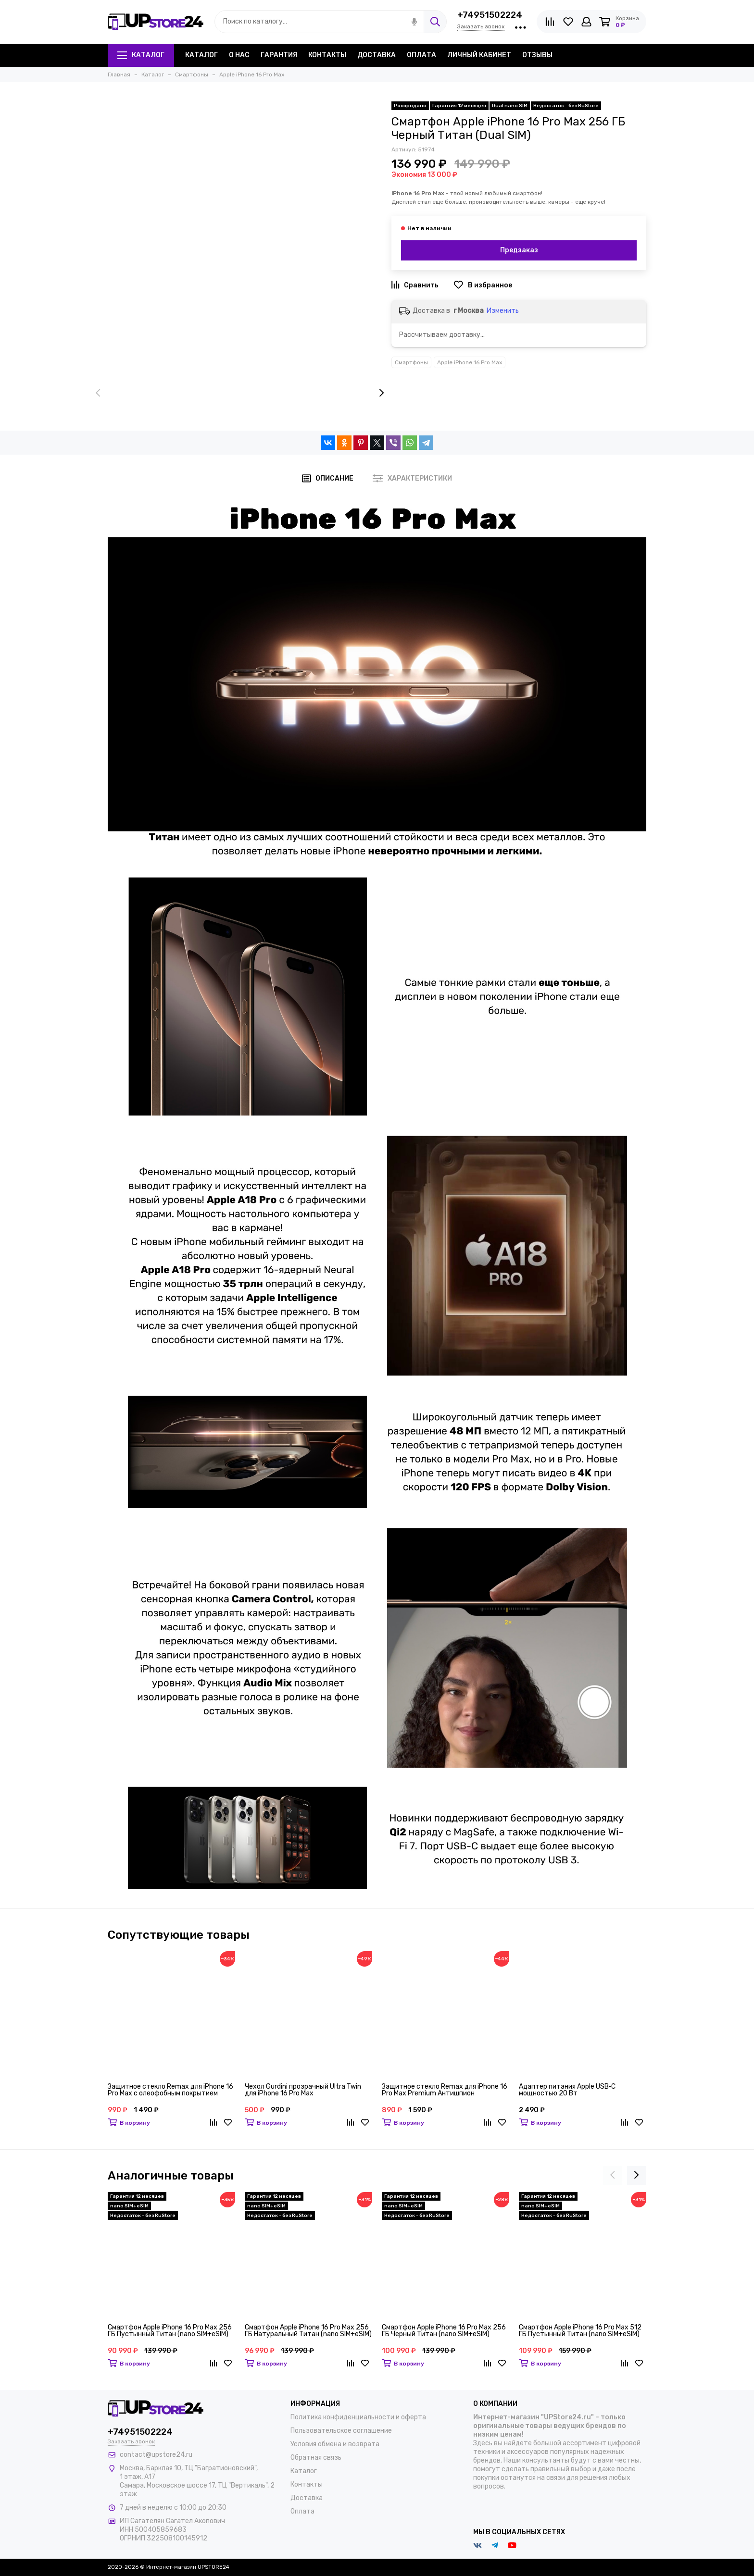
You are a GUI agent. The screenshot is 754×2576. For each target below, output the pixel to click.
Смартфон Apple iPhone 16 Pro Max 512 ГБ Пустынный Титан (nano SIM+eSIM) (580, 2331)
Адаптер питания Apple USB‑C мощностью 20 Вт (567, 2090)
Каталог (140, 55)
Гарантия (279, 55)
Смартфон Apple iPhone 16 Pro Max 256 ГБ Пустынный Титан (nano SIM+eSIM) (170, 2331)
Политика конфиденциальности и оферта (358, 2417)
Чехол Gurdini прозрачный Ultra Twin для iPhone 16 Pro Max (303, 2090)
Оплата (421, 55)
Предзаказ (519, 250)
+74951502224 (489, 15)
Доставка (376, 55)
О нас (239, 55)
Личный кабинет (479, 55)
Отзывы (537, 55)
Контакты (327, 55)
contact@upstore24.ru (156, 2455)
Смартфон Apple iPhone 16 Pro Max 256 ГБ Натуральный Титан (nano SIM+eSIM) (308, 2331)
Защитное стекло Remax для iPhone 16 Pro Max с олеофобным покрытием (170, 2090)
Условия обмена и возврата (334, 2444)
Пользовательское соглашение (341, 2431)
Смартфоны (411, 362)
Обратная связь (315, 2457)
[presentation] (98, 393)
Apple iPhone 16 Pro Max (469, 362)
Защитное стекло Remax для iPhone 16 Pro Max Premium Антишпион (444, 2090)
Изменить (503, 311)
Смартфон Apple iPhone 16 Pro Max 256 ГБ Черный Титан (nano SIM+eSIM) (444, 2331)
